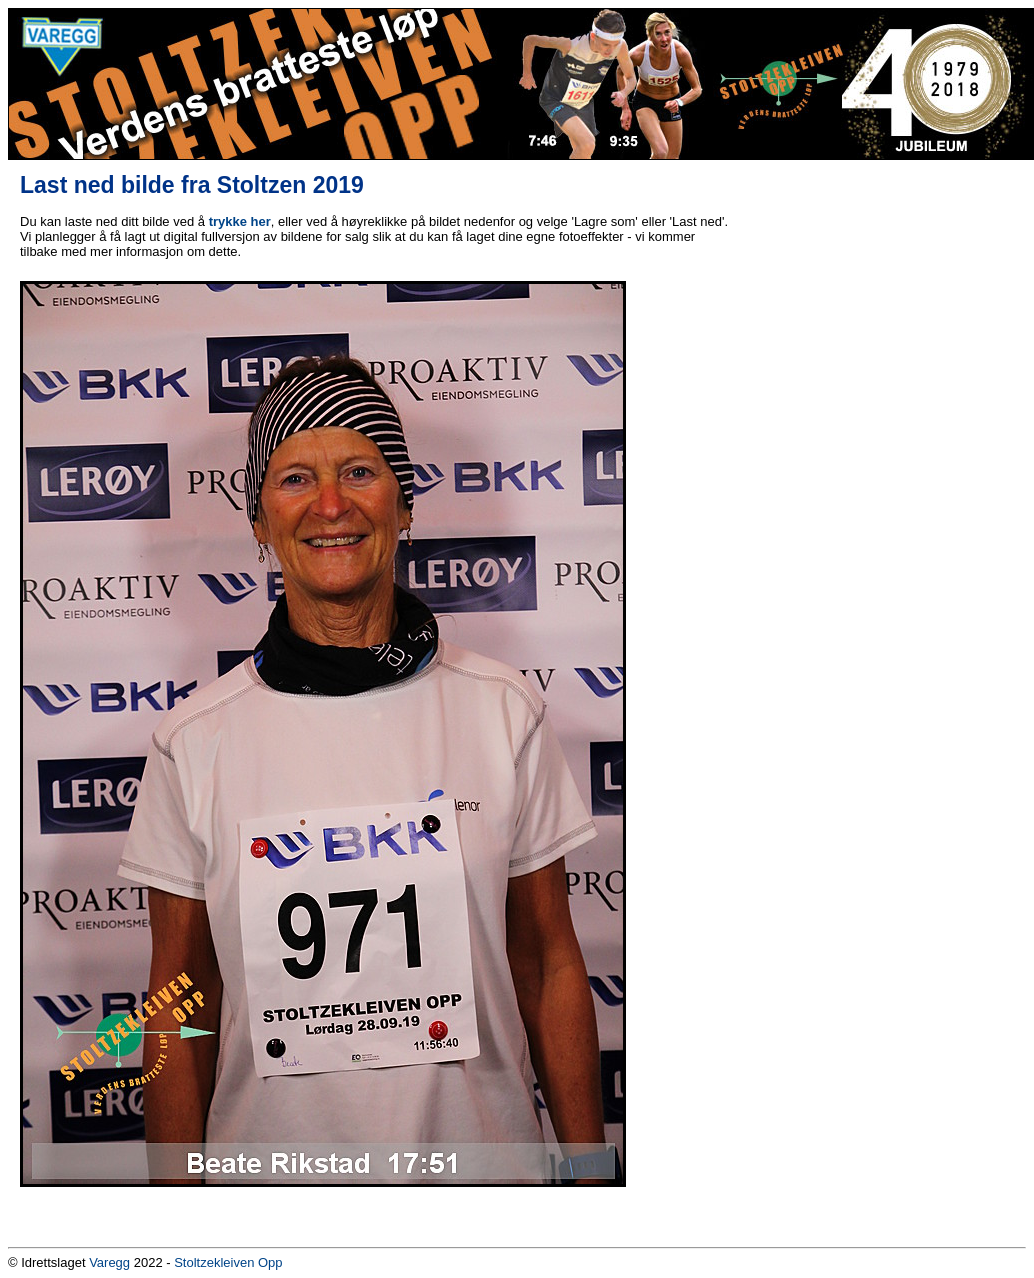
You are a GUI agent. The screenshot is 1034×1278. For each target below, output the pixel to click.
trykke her (240, 221)
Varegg (109, 1262)
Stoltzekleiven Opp (228, 1262)
